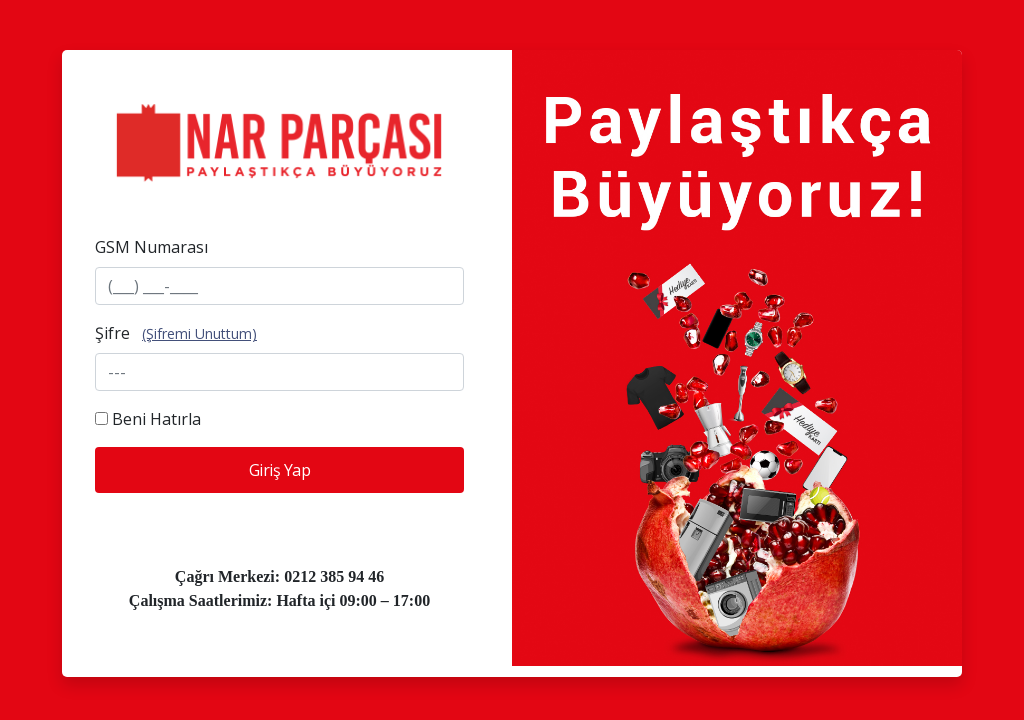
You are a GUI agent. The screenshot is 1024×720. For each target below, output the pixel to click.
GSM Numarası (151, 247)
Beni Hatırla (156, 419)
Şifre (112, 333)
